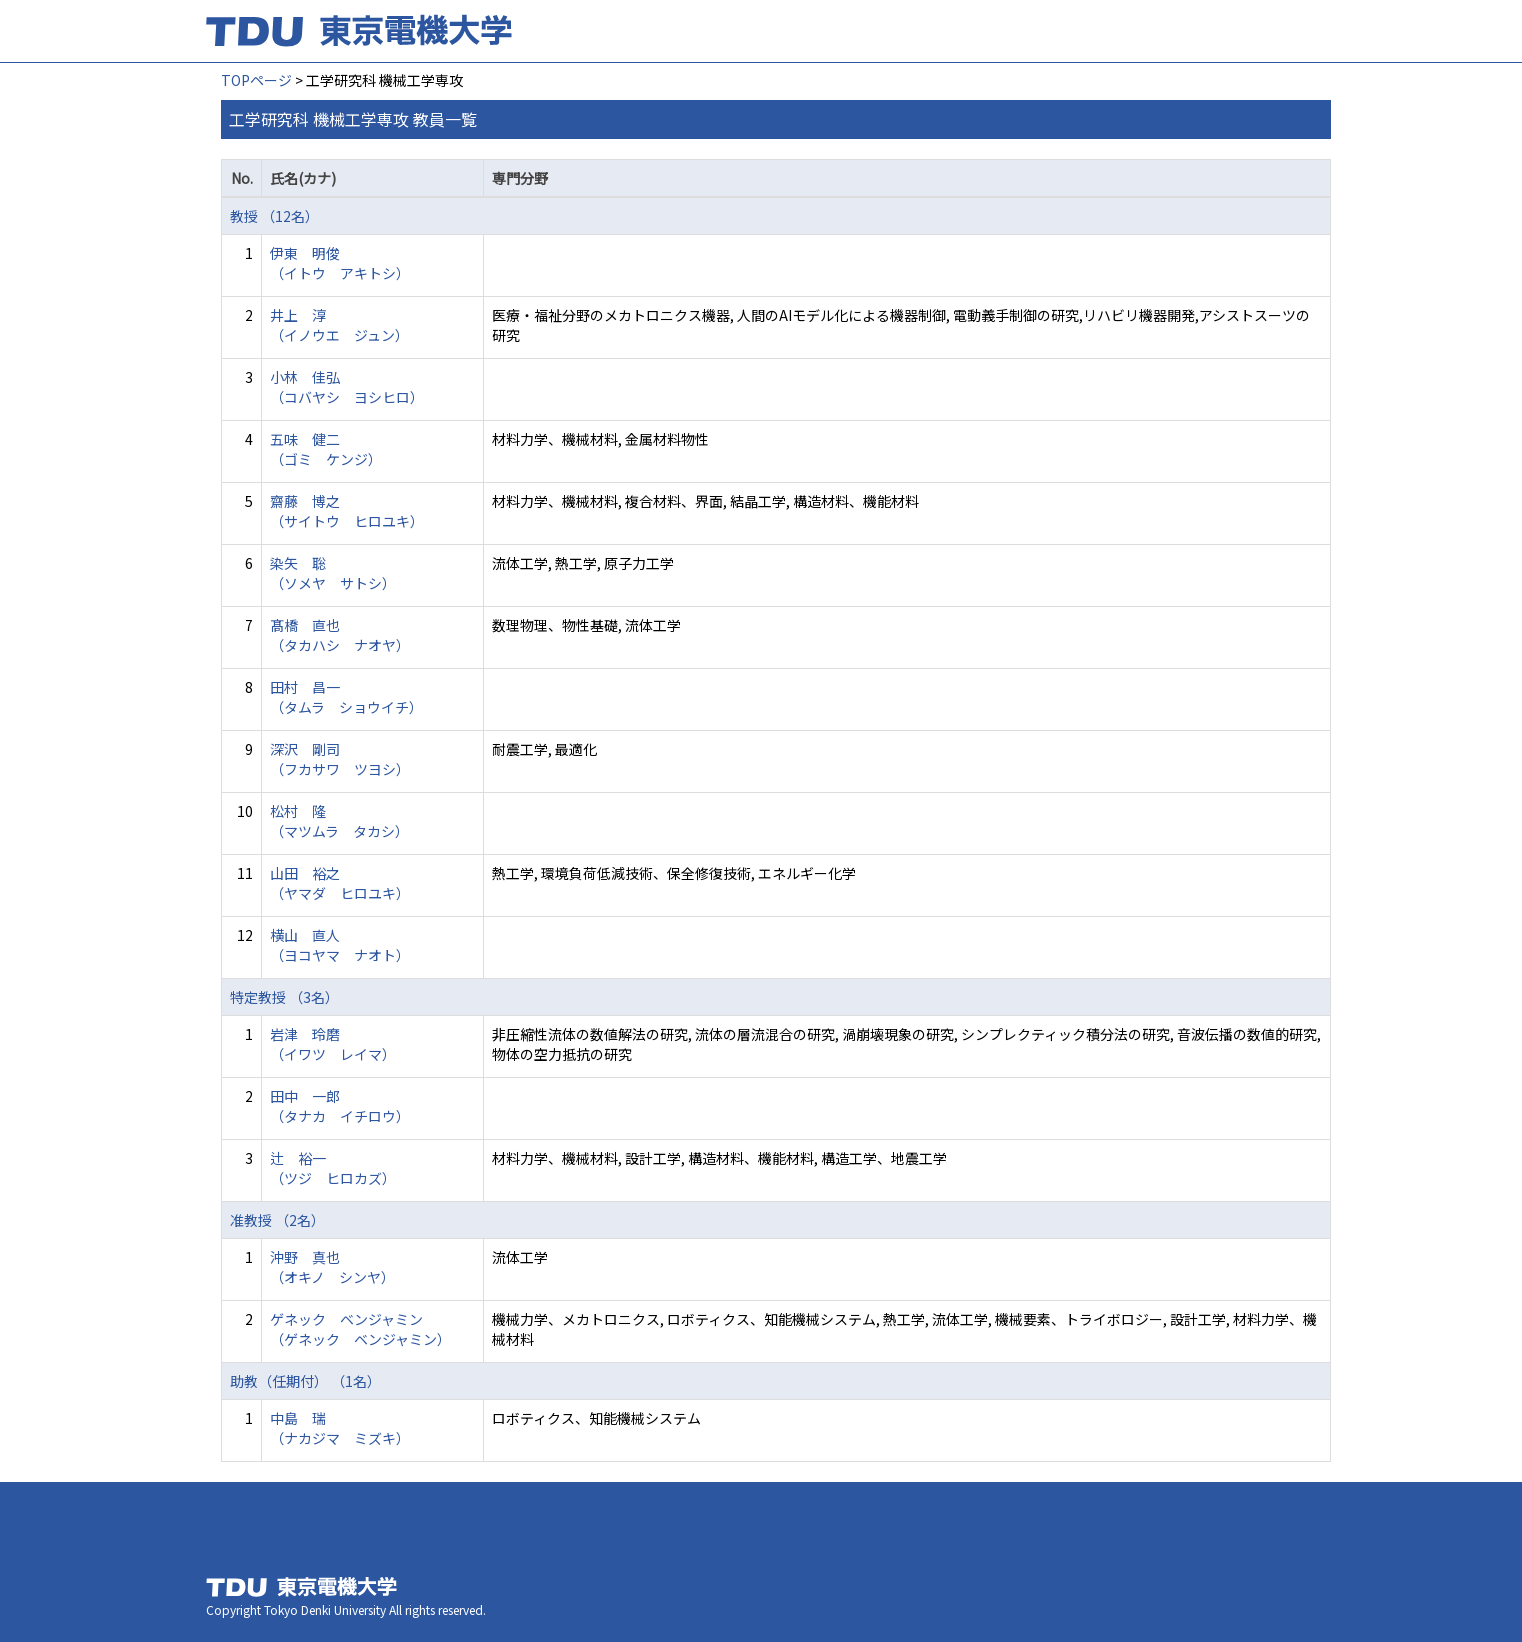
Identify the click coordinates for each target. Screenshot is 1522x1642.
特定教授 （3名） (284, 997)
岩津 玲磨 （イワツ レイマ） (333, 1044)
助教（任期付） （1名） (305, 1381)
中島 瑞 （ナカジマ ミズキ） (340, 1428)
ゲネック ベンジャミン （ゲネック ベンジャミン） (360, 1329)
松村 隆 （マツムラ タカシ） (339, 821)
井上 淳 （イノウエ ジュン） (339, 325)
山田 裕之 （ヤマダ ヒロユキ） (340, 883)
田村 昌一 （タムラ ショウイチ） (346, 697)
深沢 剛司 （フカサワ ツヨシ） (340, 759)
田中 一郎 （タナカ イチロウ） (340, 1106)
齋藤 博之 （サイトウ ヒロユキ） (347, 511)
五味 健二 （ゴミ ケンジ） (326, 449)
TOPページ (256, 80)
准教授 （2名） (277, 1220)
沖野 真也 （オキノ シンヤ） (332, 1267)
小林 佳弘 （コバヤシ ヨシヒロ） (347, 387)
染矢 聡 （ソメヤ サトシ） (333, 573)
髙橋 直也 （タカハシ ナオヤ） (340, 635)
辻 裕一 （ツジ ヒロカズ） (333, 1168)
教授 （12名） (274, 216)
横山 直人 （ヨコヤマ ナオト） (340, 945)
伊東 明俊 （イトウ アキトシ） (340, 263)
